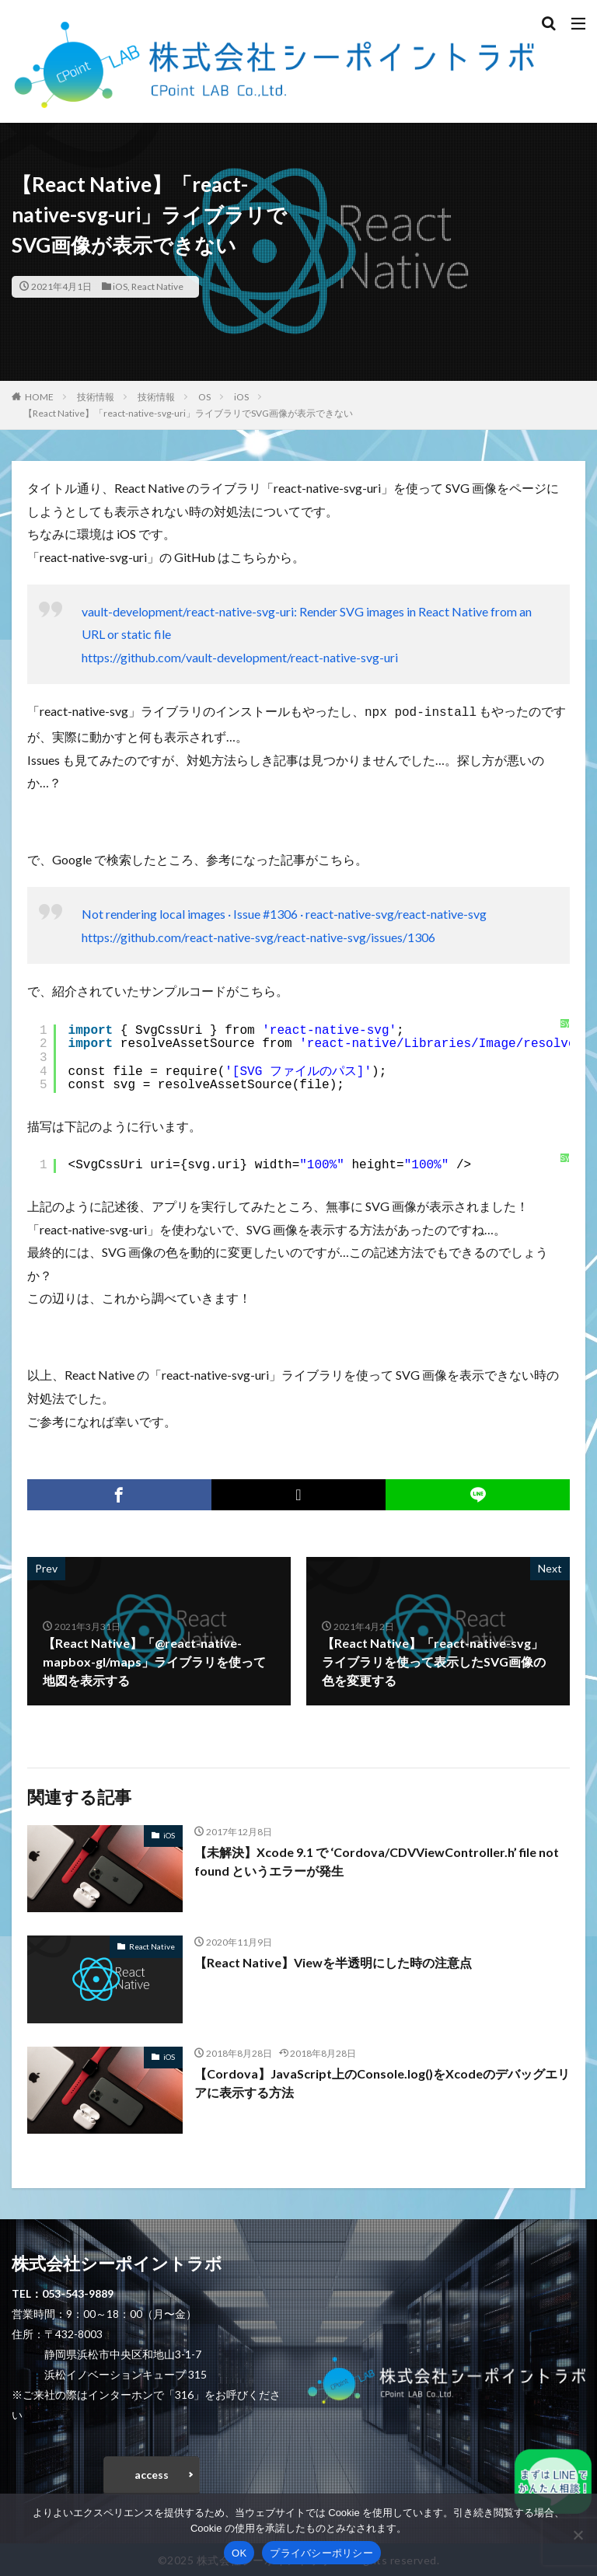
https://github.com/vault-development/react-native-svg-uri (240, 657)
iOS (120, 286)
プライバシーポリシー (321, 2553)
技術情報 (95, 397)
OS (204, 397)
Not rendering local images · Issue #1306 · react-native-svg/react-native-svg (284, 912)
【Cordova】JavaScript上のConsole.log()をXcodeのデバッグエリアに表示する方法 (382, 2081)
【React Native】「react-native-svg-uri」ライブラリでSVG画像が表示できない (188, 413)
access (151, 2473)
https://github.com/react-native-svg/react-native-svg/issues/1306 (258, 935)
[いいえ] (577, 2535)
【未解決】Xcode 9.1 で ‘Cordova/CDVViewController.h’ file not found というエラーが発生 (376, 1859)
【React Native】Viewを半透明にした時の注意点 (333, 1960)
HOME (39, 397)
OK (239, 2553)
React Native (157, 286)
